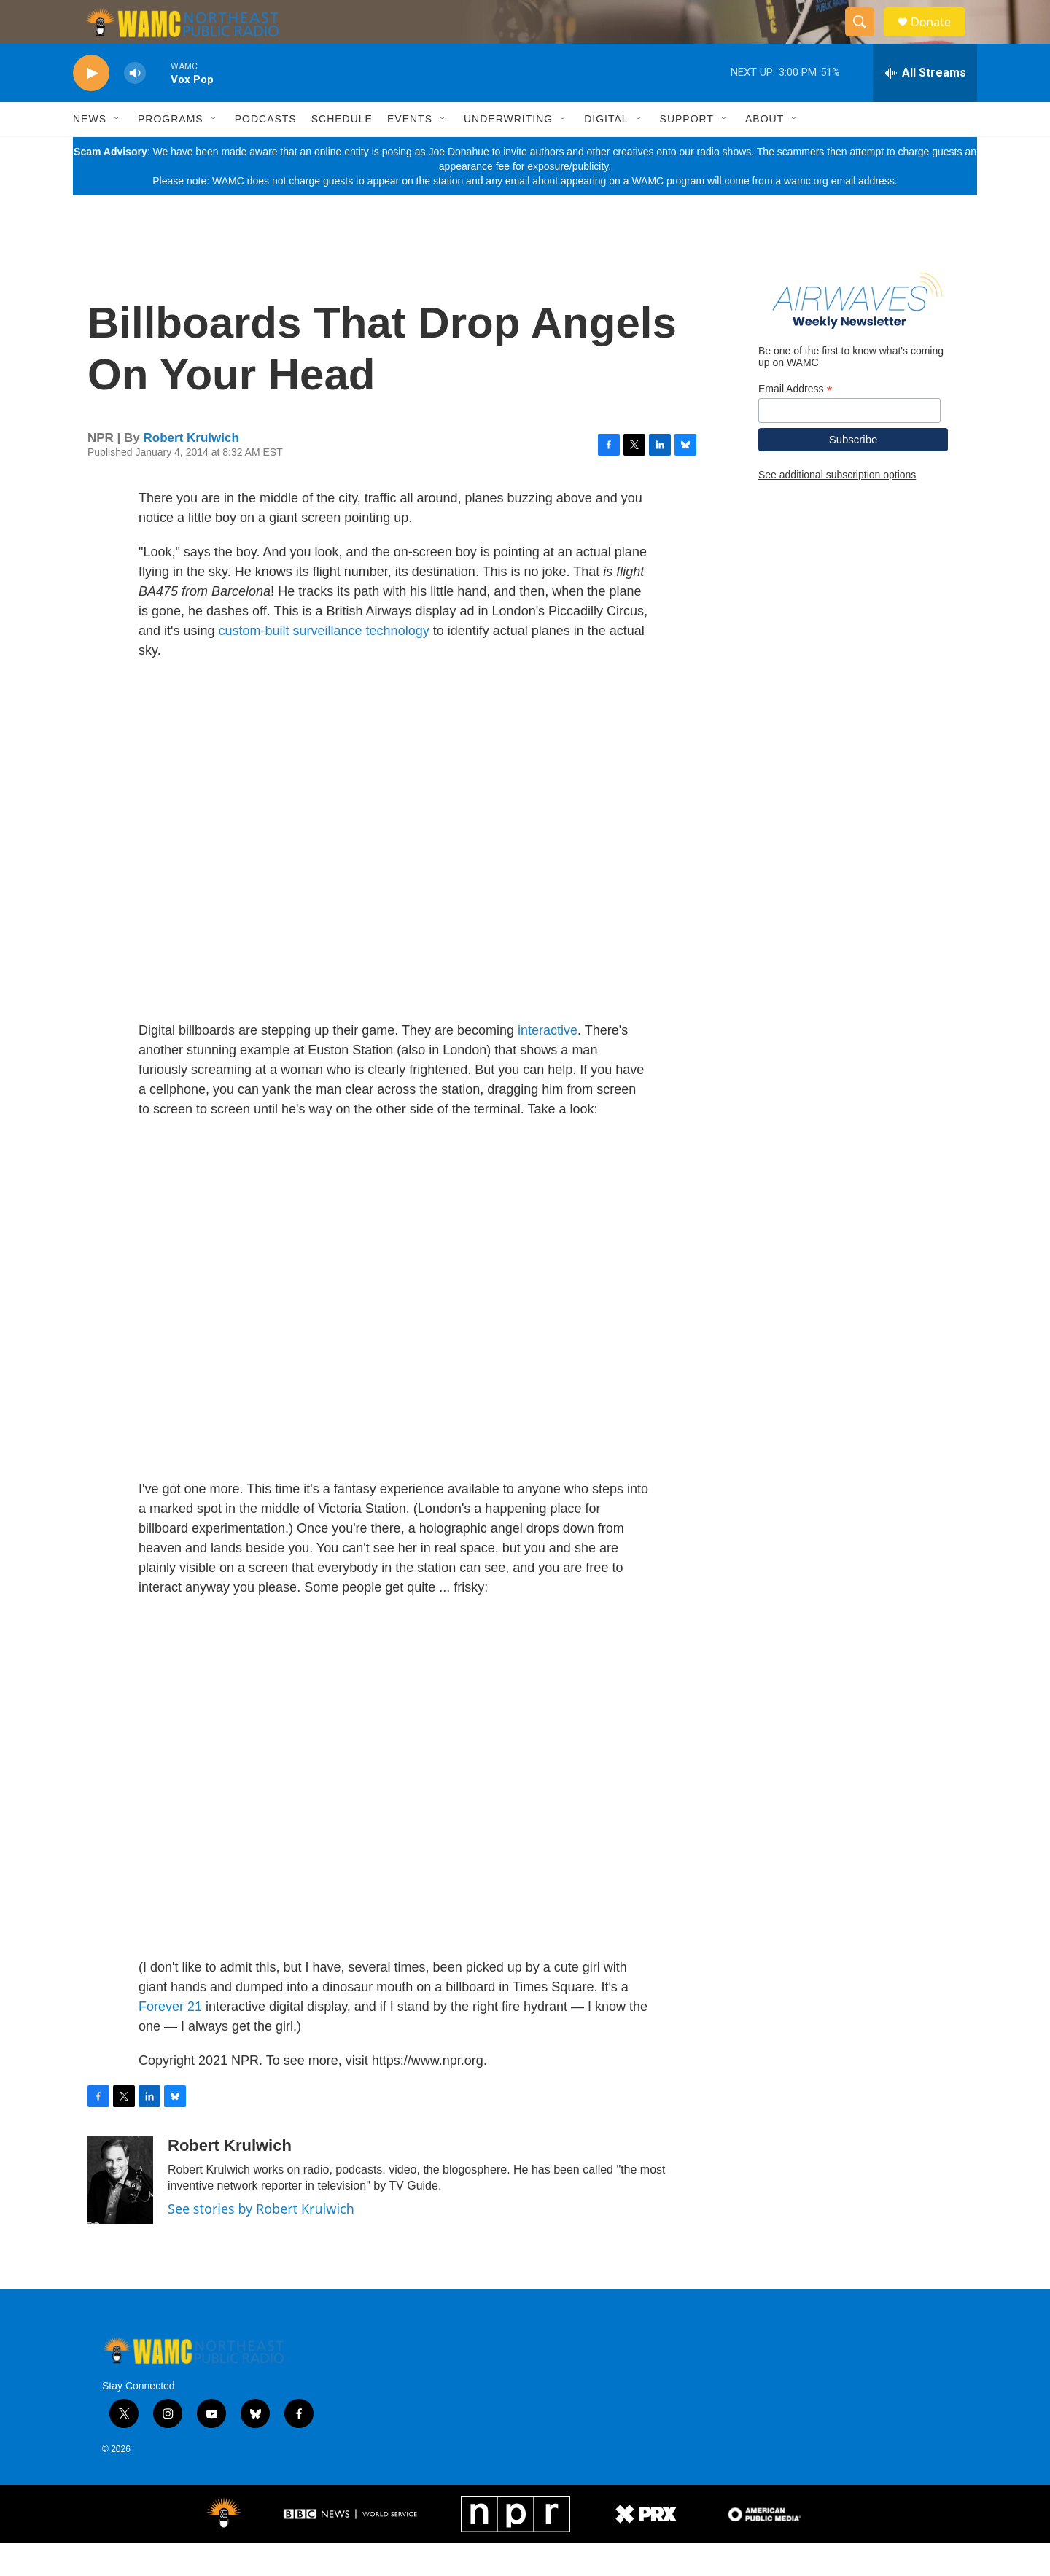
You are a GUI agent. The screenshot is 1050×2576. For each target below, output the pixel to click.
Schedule (342, 151)
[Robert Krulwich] (120, 2213)
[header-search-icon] (866, 38)
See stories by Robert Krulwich (261, 2241)
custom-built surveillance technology (324, 663)
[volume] (134, 106)
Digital (606, 151)
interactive (548, 1063)
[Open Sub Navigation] (117, 151)
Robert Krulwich (191, 471)
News (89, 151)
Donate (939, 38)
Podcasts (266, 151)
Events (409, 151)
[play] (91, 106)
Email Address (795, 422)
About (764, 151)
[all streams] (925, 106)
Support (687, 151)
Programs (170, 151)
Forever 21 (170, 2039)
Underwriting (508, 151)
